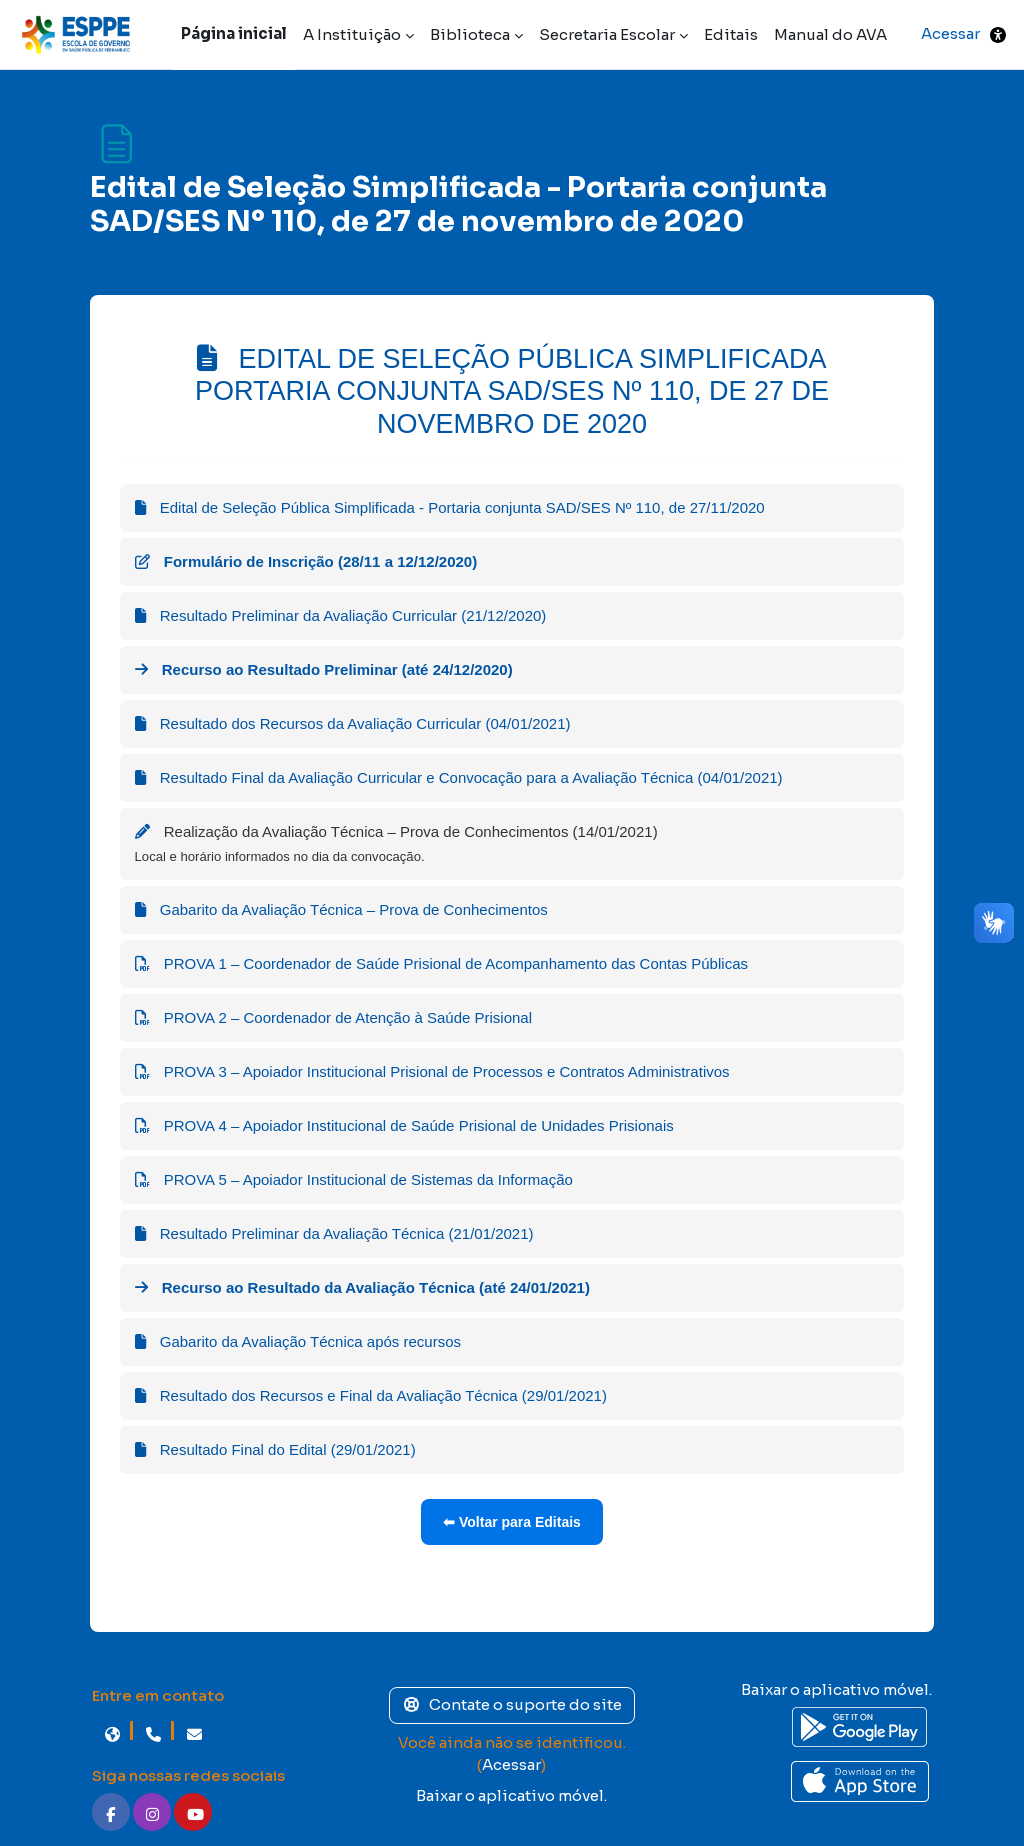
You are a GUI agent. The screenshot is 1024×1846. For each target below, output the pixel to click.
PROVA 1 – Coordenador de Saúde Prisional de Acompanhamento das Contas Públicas (441, 963)
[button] (998, 34)
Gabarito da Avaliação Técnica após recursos (298, 1341)
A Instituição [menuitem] (352, 34)
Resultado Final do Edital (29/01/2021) (275, 1449)
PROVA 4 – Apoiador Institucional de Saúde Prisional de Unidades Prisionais (404, 1125)
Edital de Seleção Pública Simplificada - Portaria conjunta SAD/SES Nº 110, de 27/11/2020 (450, 507)
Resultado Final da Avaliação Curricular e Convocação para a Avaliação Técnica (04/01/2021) (459, 777)
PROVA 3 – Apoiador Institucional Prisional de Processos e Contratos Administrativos (432, 1071)
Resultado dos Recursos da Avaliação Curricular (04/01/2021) (353, 723)
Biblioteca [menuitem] (470, 34)
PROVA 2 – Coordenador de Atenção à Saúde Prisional (333, 1017)
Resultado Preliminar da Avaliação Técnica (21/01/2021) (334, 1233)
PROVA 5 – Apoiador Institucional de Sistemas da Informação (354, 1179)
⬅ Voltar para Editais (512, 1522)
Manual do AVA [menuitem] (830, 34)
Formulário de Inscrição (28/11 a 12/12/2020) (306, 561)
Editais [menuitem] (731, 34)
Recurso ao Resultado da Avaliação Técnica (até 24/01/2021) (362, 1287)
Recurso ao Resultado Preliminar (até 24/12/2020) (324, 669)
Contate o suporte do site (512, 1704)
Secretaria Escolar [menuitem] (607, 34)
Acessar (950, 33)
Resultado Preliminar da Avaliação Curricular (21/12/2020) (341, 615)
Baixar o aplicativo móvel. (511, 1795)
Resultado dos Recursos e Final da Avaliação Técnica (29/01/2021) (371, 1395)
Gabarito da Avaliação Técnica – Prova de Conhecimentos (341, 909)
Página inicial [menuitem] (234, 33)
